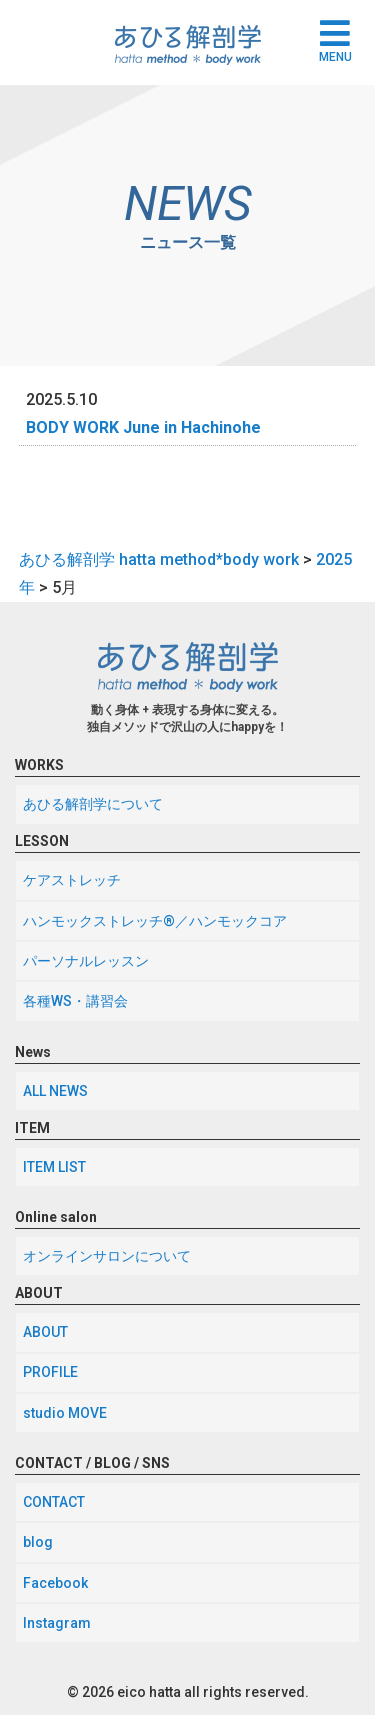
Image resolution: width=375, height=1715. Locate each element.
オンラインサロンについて (107, 1256)
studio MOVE (65, 1413)
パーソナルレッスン (86, 961)
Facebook (55, 1583)
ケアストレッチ (72, 880)
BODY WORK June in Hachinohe (143, 427)
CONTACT (54, 1502)
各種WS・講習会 (75, 1001)
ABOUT (45, 1332)
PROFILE (50, 1372)
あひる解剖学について (93, 804)
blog (38, 1542)
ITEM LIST (54, 1167)
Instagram (57, 1623)
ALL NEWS (55, 1091)
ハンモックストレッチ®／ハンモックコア (155, 921)
